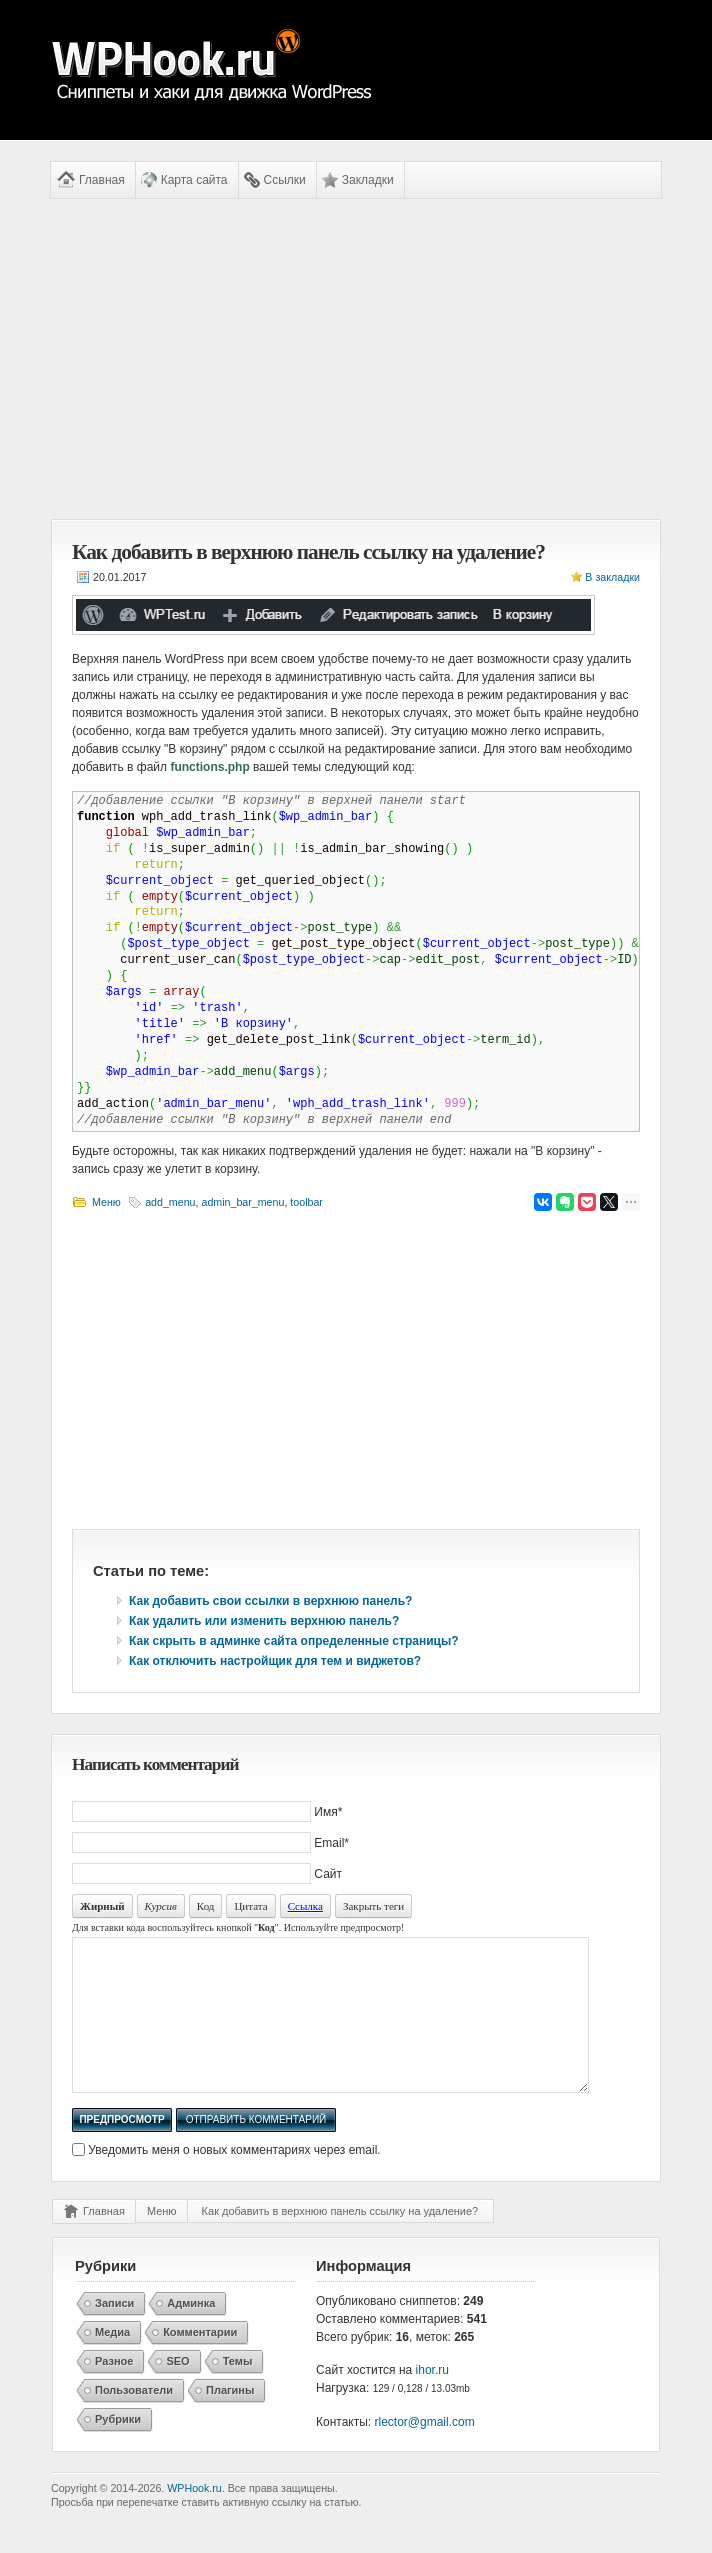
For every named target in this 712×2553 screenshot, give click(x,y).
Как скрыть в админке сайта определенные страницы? (294, 1641)
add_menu (170, 1202)
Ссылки (285, 180)
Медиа (112, 2362)
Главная (102, 180)
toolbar (306, 1202)
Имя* (328, 1812)
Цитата (250, 1906)
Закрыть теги (373, 1906)
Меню (106, 1202)
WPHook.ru (194, 2518)
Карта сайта (194, 180)
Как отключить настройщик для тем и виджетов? (275, 1661)
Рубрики (118, 2449)
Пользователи (134, 2420)
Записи (114, 2333)
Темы (238, 2391)
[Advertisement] (356, 359)
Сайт (328, 1874)
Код (206, 1906)
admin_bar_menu (242, 1202)
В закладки (612, 577)
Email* (331, 1843)
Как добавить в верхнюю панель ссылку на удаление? (340, 2241)
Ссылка (305, 1906)
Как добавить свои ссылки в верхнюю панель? (270, 1601)
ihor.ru (432, 2400)
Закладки (368, 180)
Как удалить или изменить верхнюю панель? (264, 1621)
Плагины (230, 2420)
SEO (177, 2391)
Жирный (102, 1906)
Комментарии (200, 2362)
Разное (114, 2391)
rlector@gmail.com (425, 2452)
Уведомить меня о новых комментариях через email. (234, 2180)
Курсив (161, 1906)
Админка (191, 2333)
